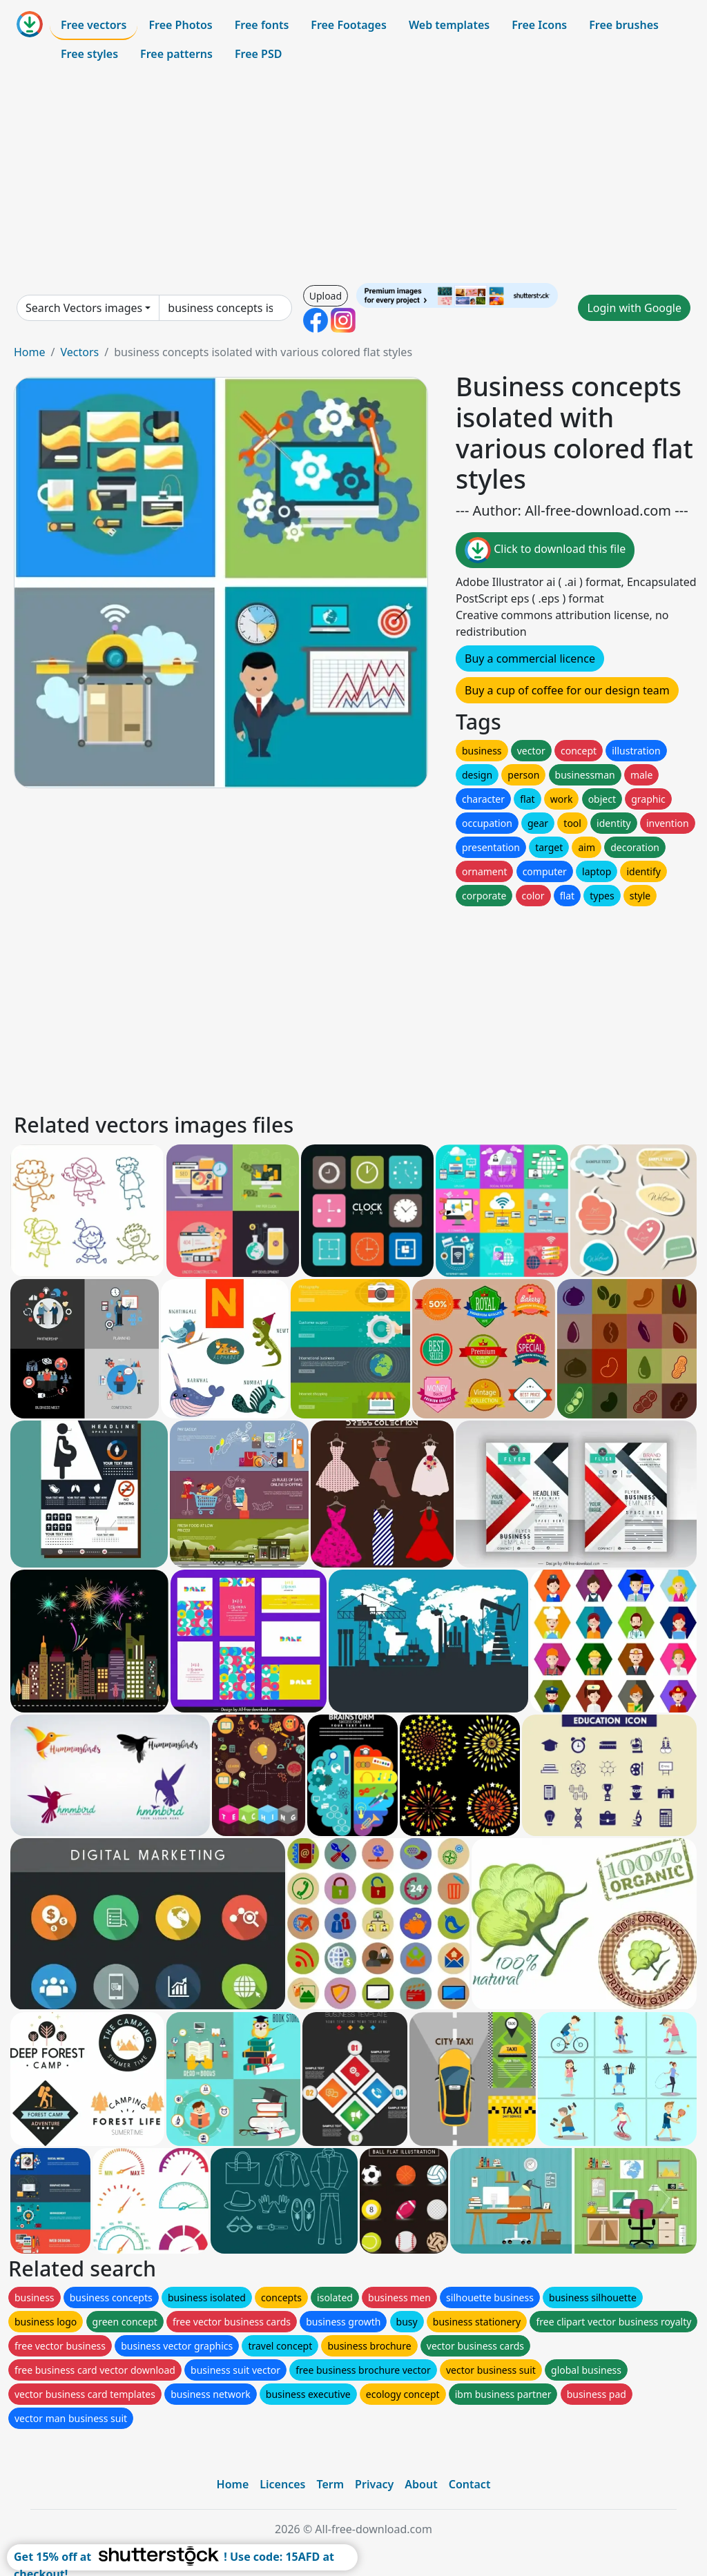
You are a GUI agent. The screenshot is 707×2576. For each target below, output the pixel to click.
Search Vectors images (84, 307)
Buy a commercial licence (530, 658)
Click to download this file (545, 550)
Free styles (89, 53)
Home (30, 352)
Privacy (374, 2484)
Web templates (449, 24)
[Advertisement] (353, 175)
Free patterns (176, 53)
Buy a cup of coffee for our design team (567, 690)
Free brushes (624, 24)
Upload (325, 295)
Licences (282, 2484)
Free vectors (93, 24)
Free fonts (262, 24)
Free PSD (258, 53)
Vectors (79, 352)
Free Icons (539, 24)
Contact (470, 2484)
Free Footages (349, 24)
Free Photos (180, 24)
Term (330, 2484)
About (421, 2484)
